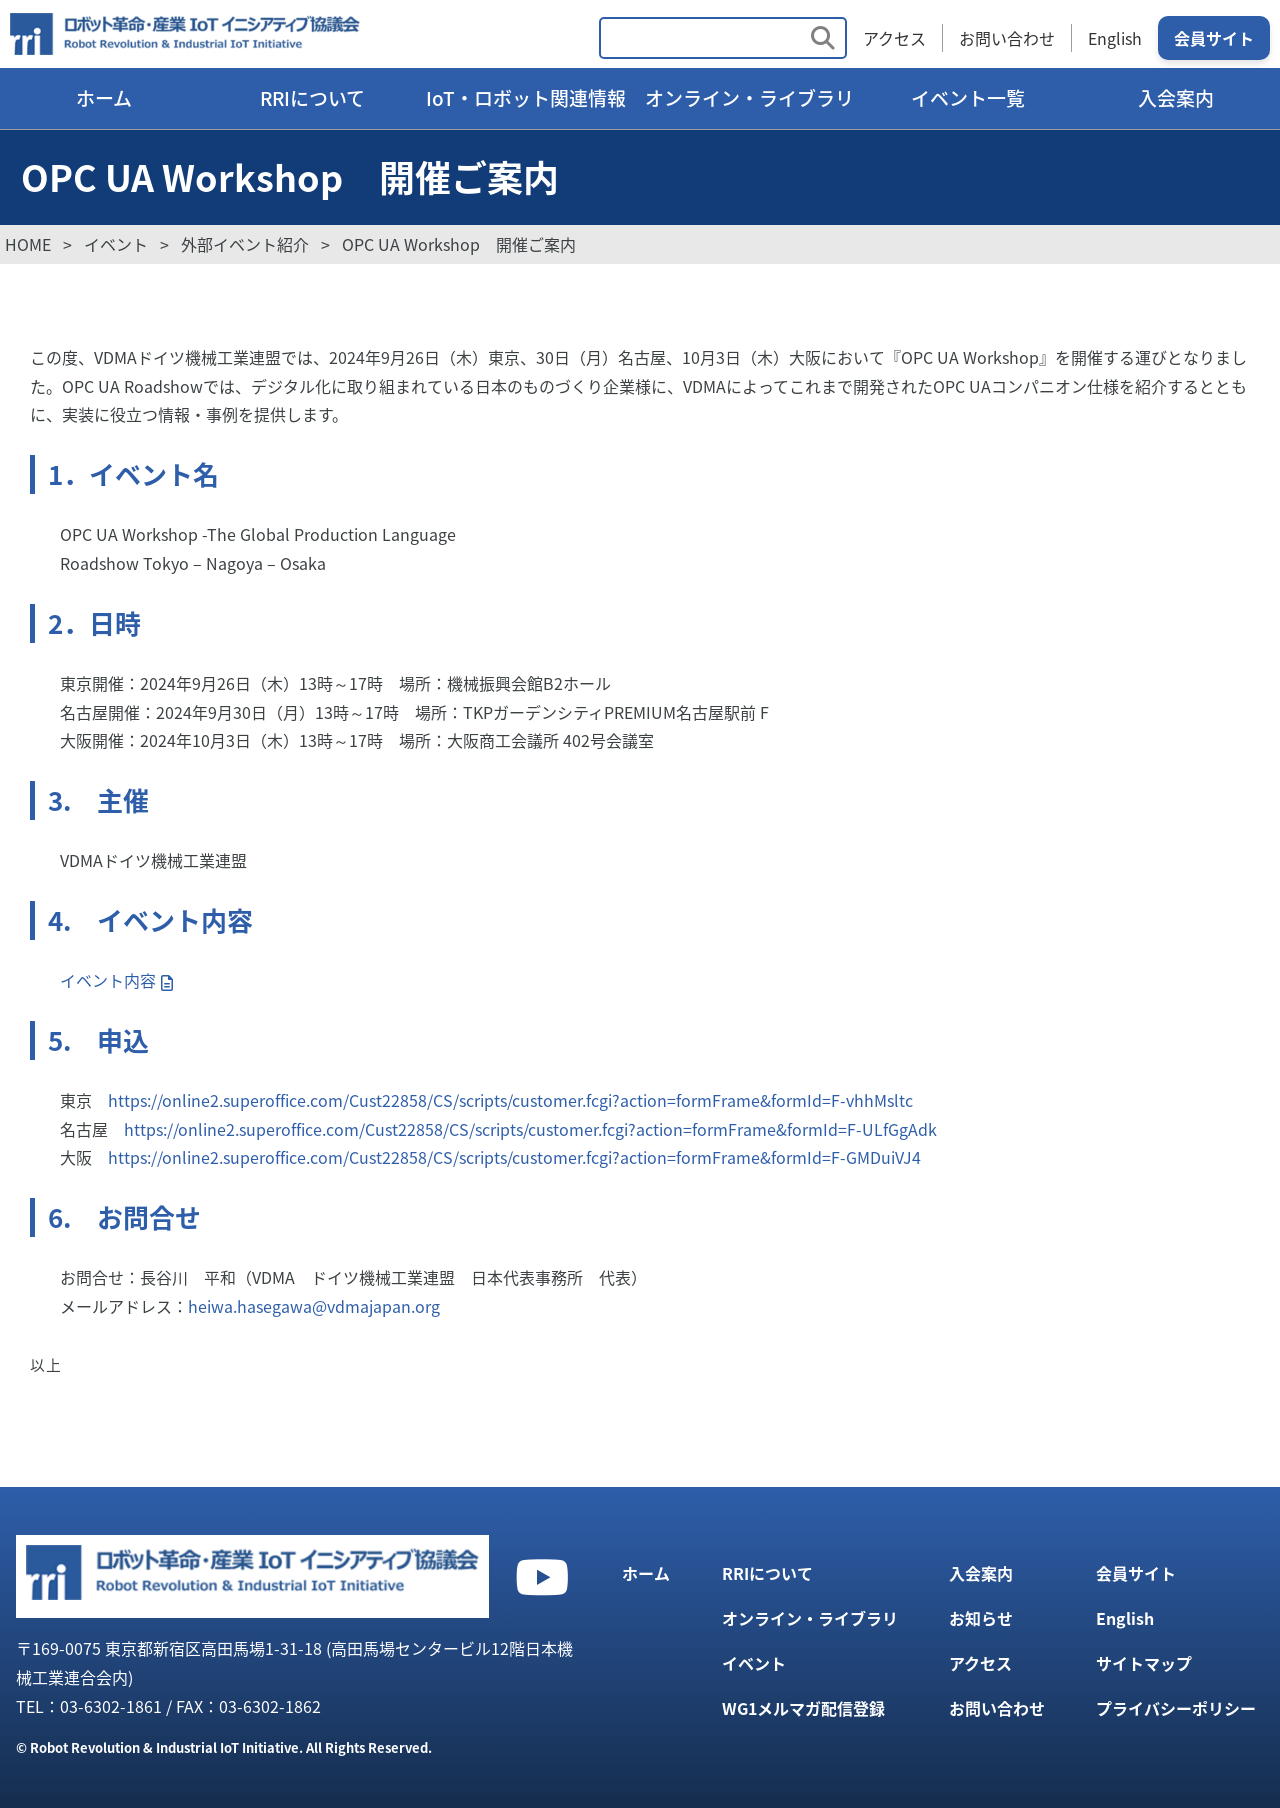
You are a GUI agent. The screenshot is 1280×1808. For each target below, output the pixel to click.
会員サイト (1214, 38)
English (1115, 38)
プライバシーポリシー (1176, 1708)
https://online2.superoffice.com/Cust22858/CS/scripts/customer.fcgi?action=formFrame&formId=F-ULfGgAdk (530, 1129)
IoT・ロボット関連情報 (526, 98)
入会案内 (1176, 98)
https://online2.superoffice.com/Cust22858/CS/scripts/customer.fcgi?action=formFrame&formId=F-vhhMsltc (510, 1100)
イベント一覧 (968, 98)
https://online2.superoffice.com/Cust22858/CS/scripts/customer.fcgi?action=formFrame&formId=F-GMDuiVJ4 (514, 1157)
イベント (754, 1663)
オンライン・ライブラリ (749, 98)
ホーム (104, 98)
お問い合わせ (1007, 38)
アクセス (894, 38)
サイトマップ (1144, 1663)
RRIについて (312, 98)
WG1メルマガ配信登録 (803, 1708)
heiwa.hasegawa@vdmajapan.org (314, 1306)
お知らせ (981, 1618)
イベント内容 (108, 980)
